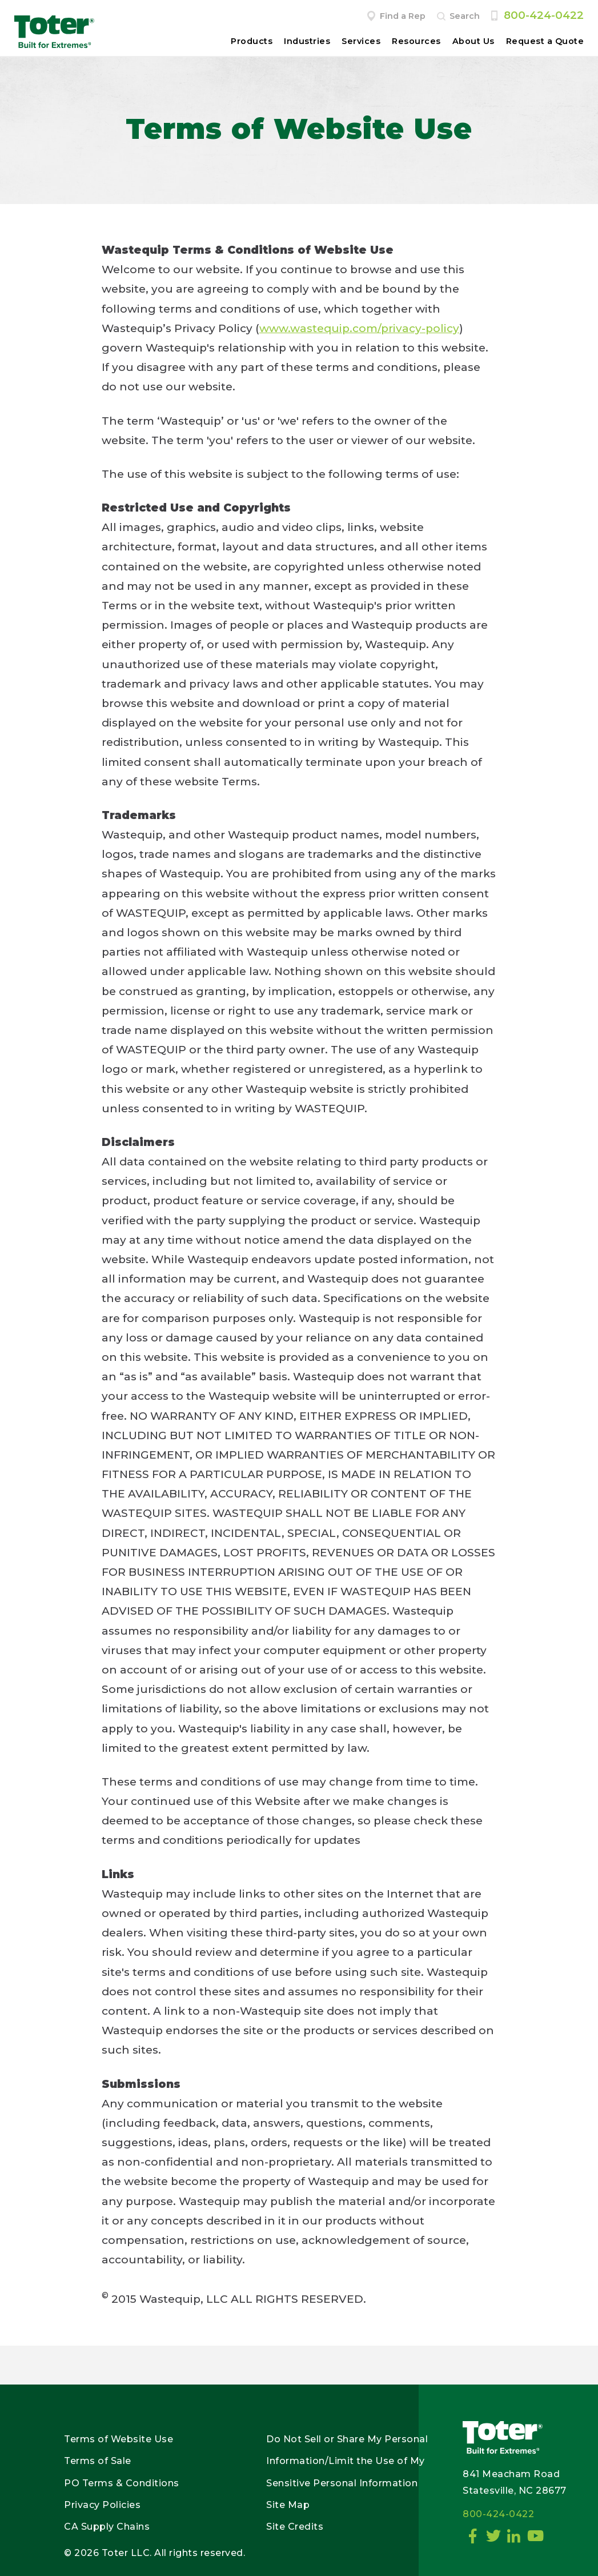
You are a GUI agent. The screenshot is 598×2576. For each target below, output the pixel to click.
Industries (307, 41)
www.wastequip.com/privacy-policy (359, 328)
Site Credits (294, 2526)
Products (251, 41)
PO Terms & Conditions (121, 2483)
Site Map (288, 2504)
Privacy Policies (102, 2504)
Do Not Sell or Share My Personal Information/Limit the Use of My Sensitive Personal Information (347, 2461)
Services (361, 41)
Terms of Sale (97, 2460)
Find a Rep (403, 16)
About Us (473, 41)
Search (464, 16)
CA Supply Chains (107, 2526)
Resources (416, 41)
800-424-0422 (544, 15)
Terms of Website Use (118, 2439)
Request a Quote (545, 41)
